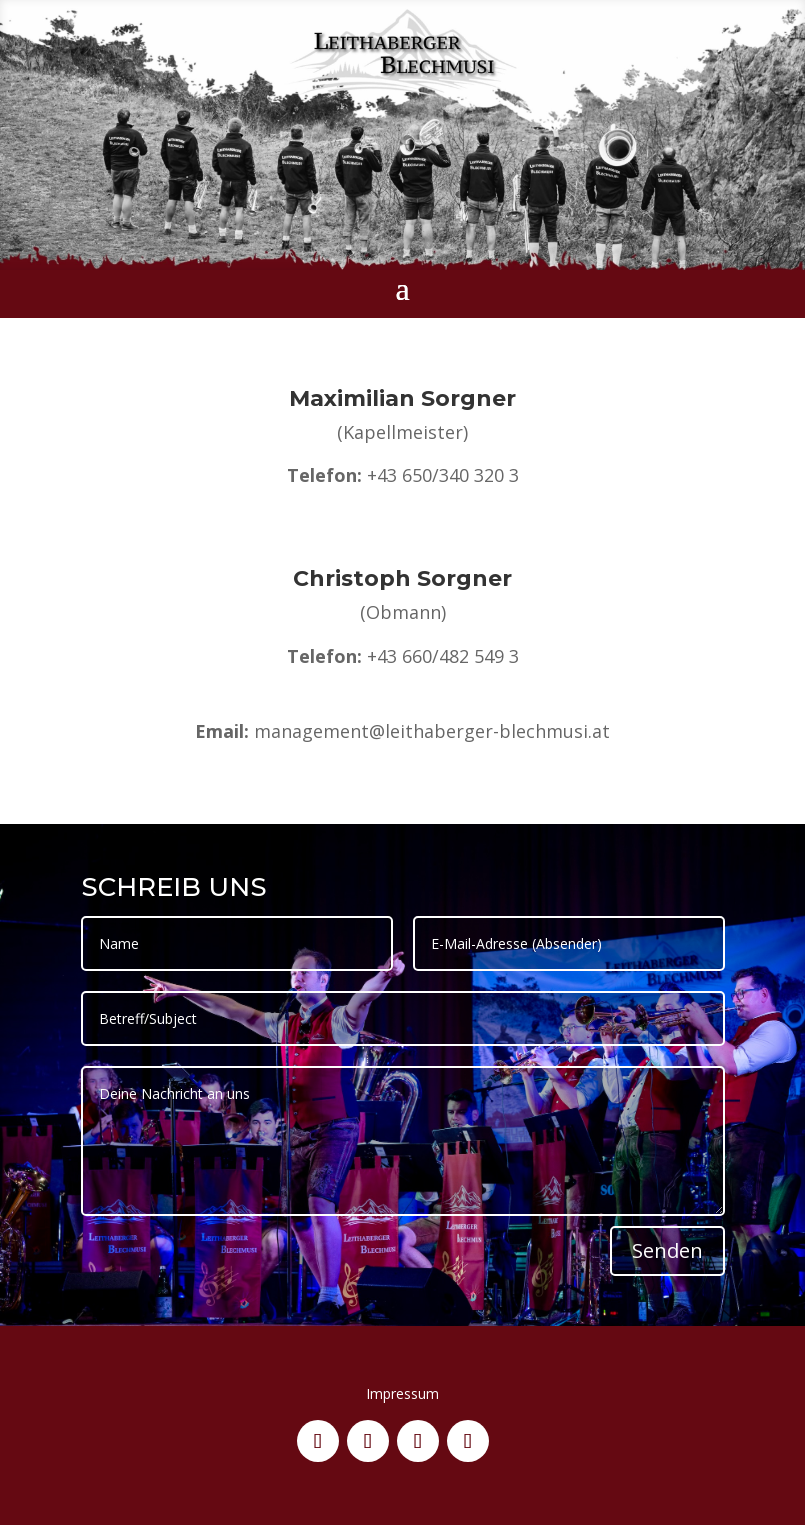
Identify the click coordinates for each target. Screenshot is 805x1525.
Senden (667, 1250)
